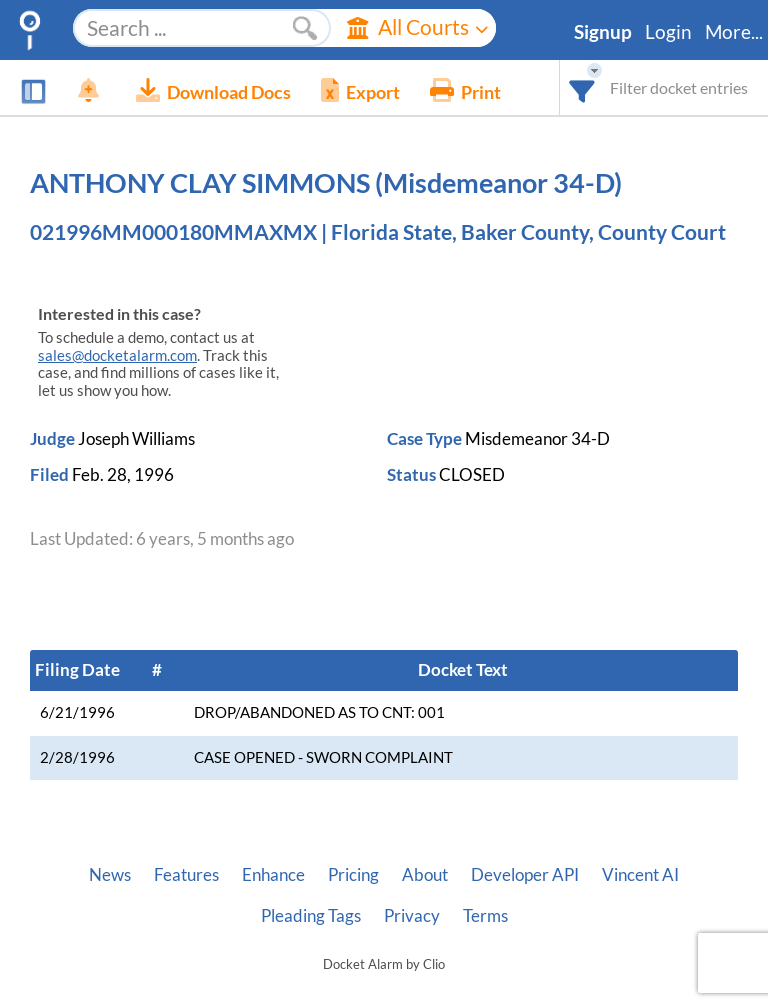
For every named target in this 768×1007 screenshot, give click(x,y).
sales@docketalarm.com (117, 355)
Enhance (273, 875)
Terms (485, 916)
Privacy (412, 916)
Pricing (353, 875)
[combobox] (582, 87)
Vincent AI (640, 875)
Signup (603, 32)
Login (668, 32)
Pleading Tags (311, 916)
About (425, 875)
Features (186, 875)
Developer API (525, 875)
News (110, 875)
